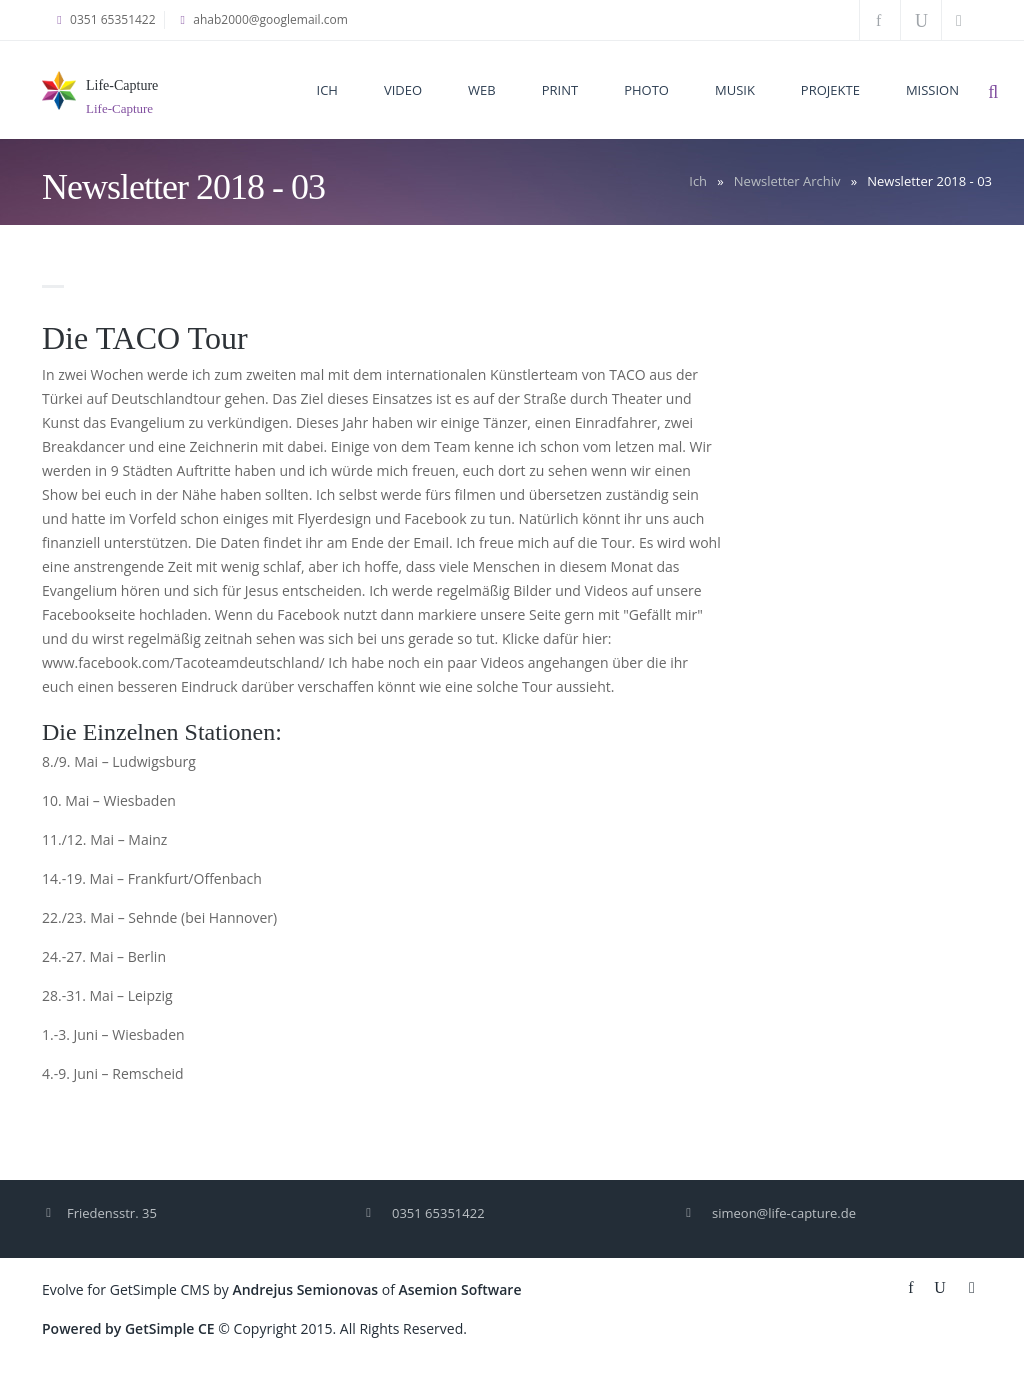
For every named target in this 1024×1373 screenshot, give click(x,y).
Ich (327, 90)
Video (403, 90)
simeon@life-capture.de (784, 1213)
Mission (932, 90)
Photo (646, 90)
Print (560, 90)
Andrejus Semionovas (305, 1289)
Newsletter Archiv (787, 181)
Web (482, 90)
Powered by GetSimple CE (128, 1328)
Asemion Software (460, 1289)
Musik (735, 90)
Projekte (830, 90)
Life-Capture (122, 85)
